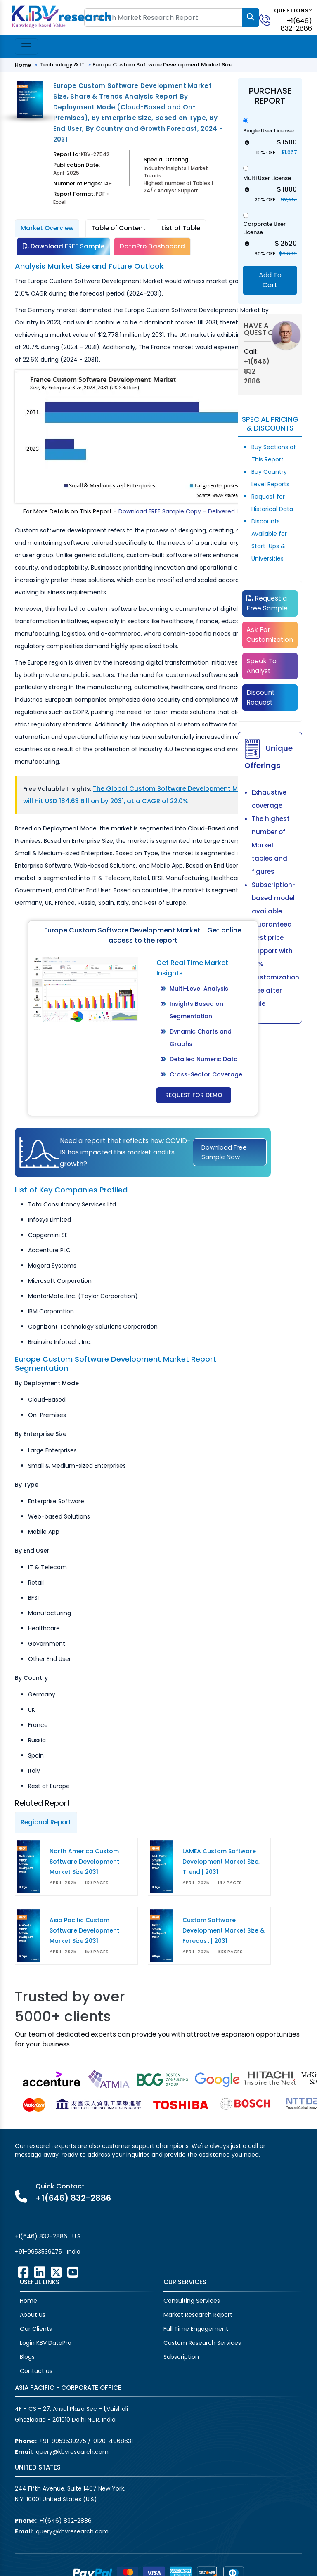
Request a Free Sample (267, 603)
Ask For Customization (269, 634)
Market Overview (47, 228)
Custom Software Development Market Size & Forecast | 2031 (223, 1930)
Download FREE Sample (63, 246)
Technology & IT (62, 65)
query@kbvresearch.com (72, 2452)
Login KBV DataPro (45, 2343)
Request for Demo (193, 1095)
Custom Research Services (202, 2343)
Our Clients (36, 2329)
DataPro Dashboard (152, 246)
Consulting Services (191, 2301)
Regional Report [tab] (46, 1822)
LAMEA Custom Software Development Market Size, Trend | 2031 (221, 1861)
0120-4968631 (113, 2441)
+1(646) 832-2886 (296, 24)
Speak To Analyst (261, 666)
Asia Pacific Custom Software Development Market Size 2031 (84, 1930)
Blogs (27, 2357)
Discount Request (260, 697)
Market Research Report (197, 2315)
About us (32, 2315)
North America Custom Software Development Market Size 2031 (84, 1861)
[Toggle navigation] (26, 46)
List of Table (180, 228)
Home (23, 65)
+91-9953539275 (38, 2251)
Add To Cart (270, 280)
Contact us (36, 2371)
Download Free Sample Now (224, 1152)
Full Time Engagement (195, 2329)
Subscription (181, 2357)
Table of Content (118, 228)
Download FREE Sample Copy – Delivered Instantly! (190, 511)
